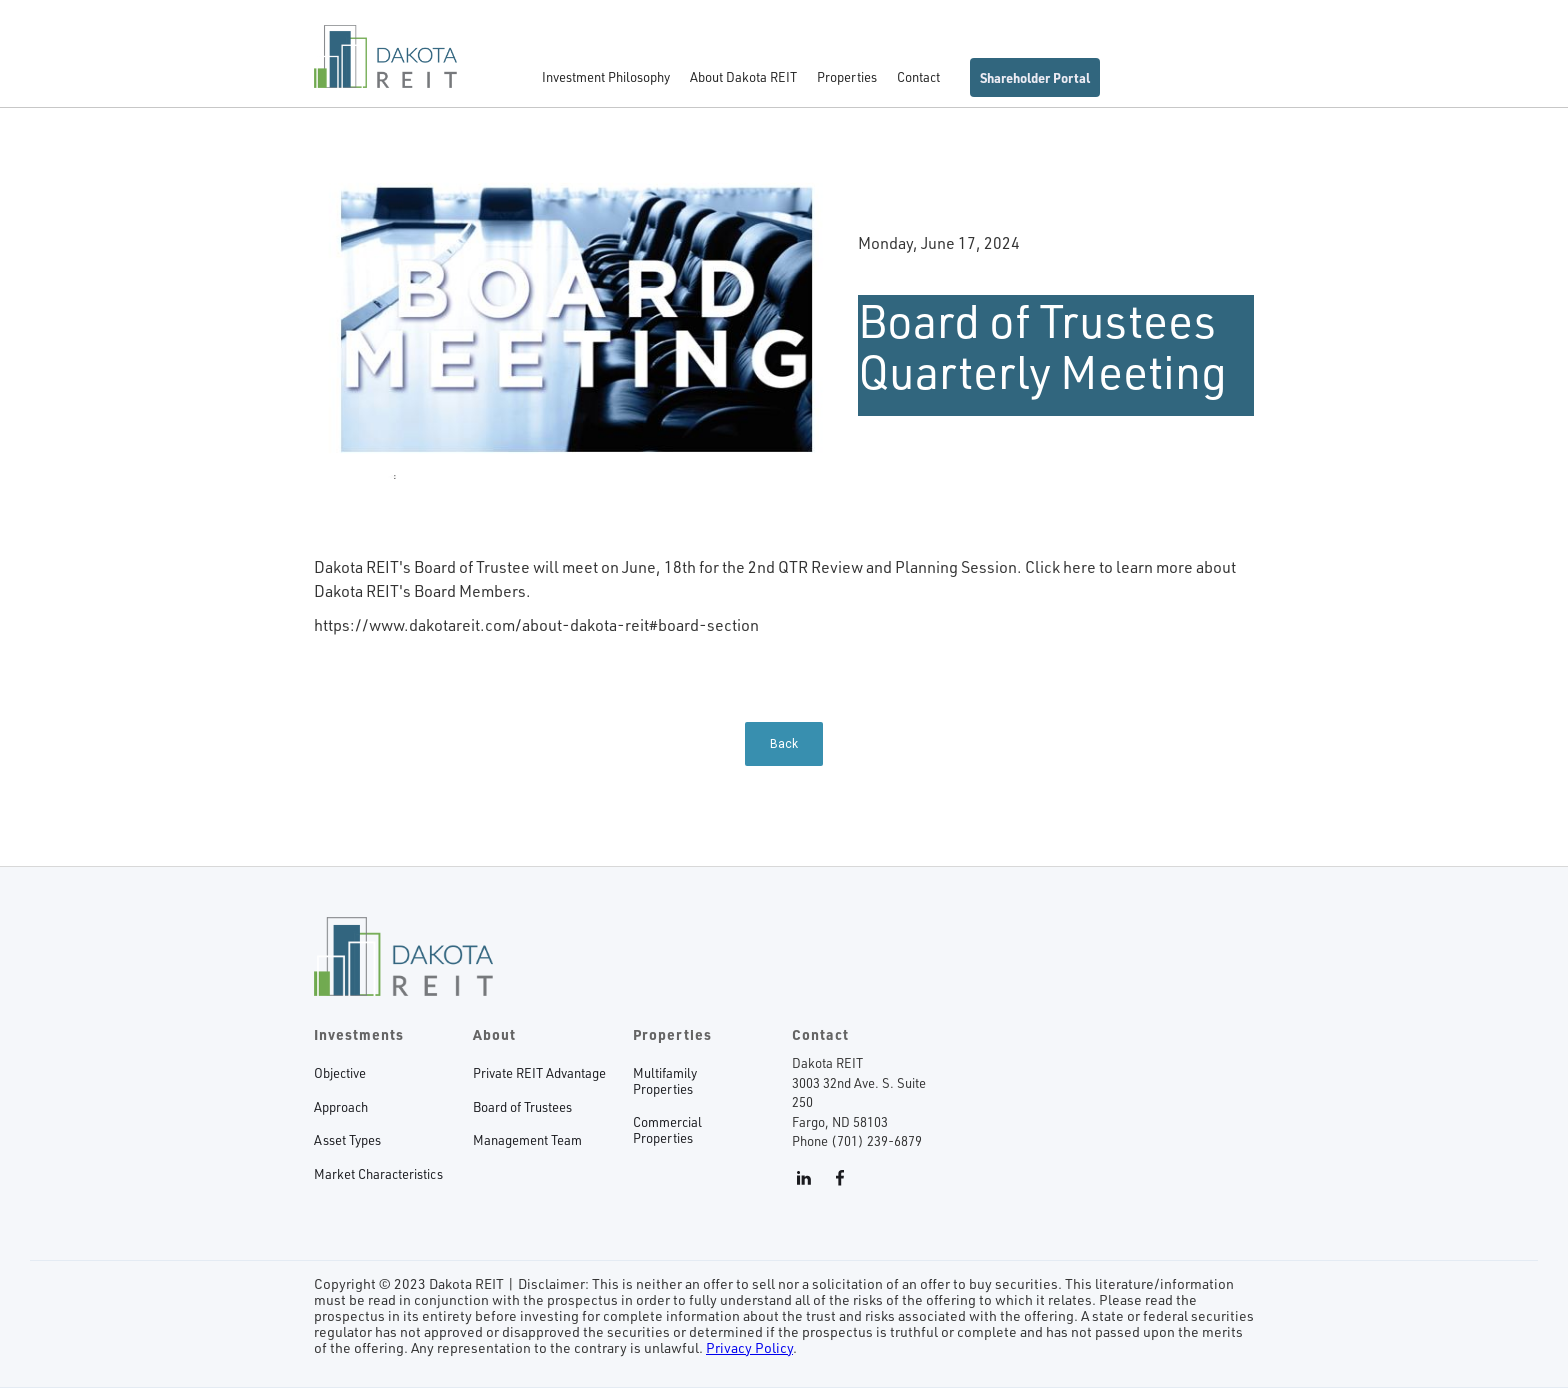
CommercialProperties (667, 1130)
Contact (918, 77)
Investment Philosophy (606, 77)
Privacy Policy (749, 1347)
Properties (847, 77)
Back (784, 744)
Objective (340, 1073)
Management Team (527, 1140)
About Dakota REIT (743, 77)
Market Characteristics (378, 1174)
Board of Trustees (522, 1107)
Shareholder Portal (1035, 77)
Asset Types (347, 1140)
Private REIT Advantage (539, 1073)
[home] (385, 66)
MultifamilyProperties (665, 1081)
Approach (341, 1107)
